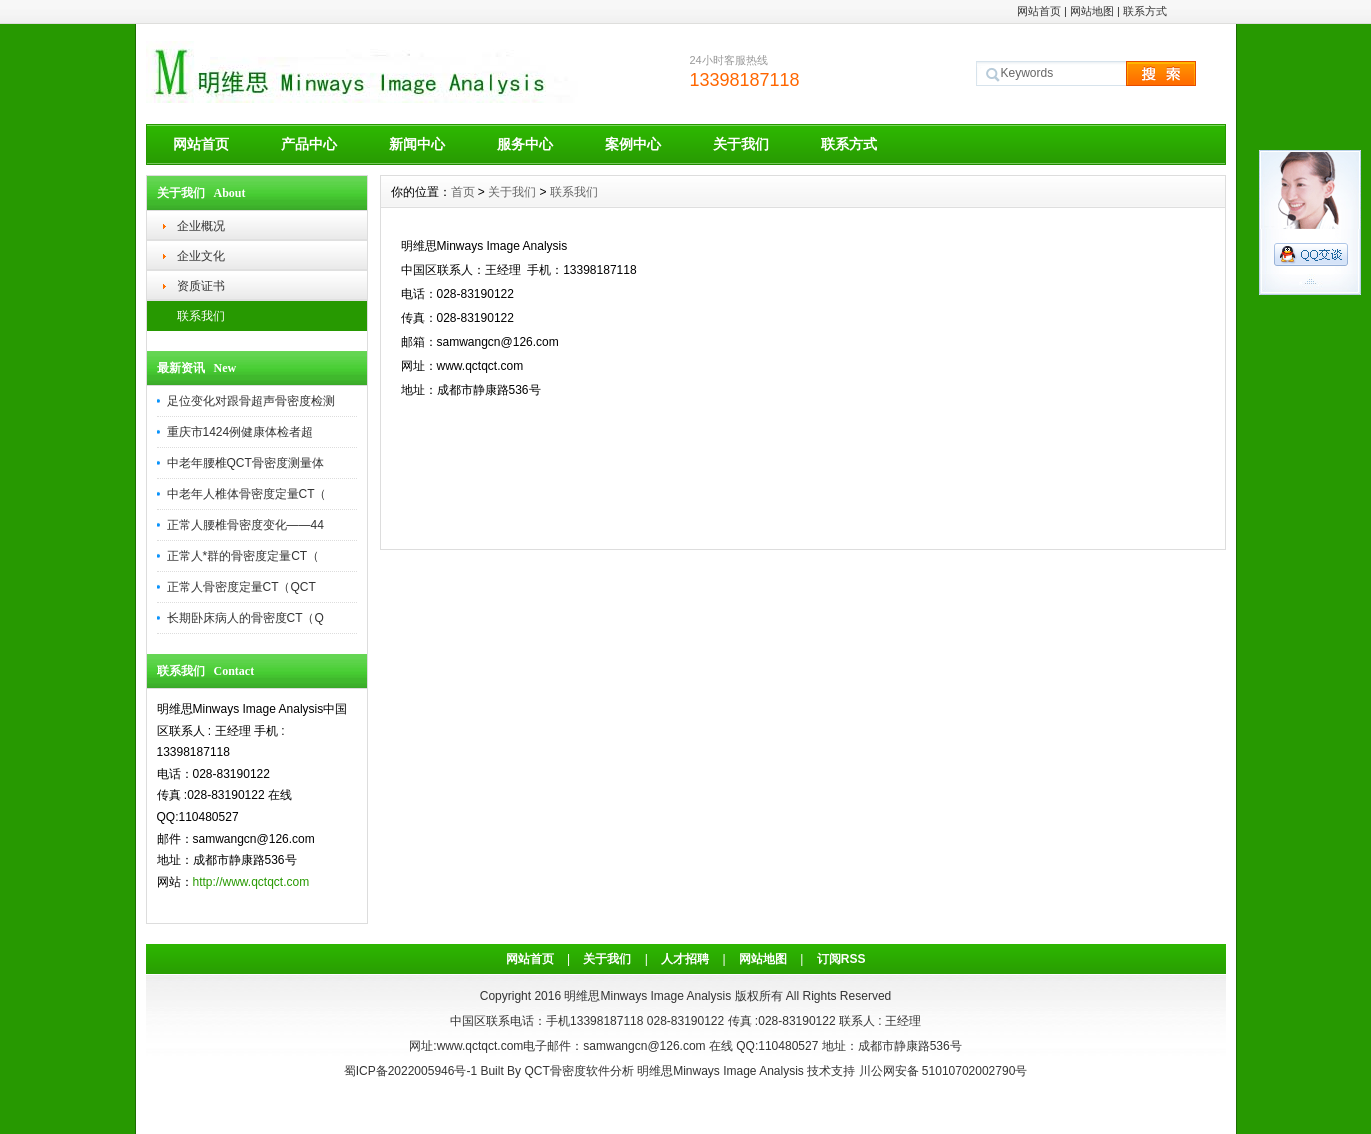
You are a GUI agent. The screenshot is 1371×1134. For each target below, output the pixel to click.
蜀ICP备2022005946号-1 (410, 1071)
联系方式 (1145, 11)
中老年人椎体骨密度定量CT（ (247, 494)
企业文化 (201, 256)
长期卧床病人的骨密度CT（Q (245, 618)
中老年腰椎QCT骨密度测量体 (245, 463)
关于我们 (741, 144)
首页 (463, 192)
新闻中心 (417, 144)
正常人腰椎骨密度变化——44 (245, 525)
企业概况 (201, 226)
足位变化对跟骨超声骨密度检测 (251, 401)
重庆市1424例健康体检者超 (240, 432)
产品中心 (309, 144)
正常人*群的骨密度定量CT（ (243, 556)
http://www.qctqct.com (251, 882)
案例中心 (633, 144)
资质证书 (201, 286)
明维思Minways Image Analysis (720, 1071)
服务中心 (525, 144)
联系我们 (201, 316)
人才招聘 (685, 959)
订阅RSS (841, 959)
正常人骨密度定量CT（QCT (241, 587)
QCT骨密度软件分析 (578, 1071)
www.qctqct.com (480, 1046)
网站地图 (1092, 11)
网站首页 (1039, 11)
